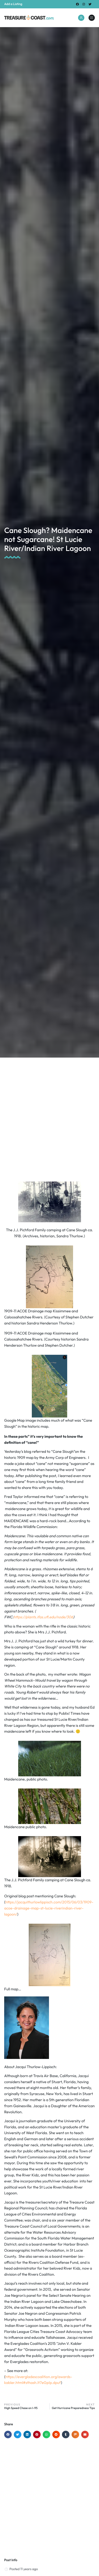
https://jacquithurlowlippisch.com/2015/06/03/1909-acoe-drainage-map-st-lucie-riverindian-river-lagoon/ (48, 1908)
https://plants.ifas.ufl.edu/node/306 (43, 1617)
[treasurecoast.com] (92, 18)
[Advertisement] (49, 1123)
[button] (8, 2434)
